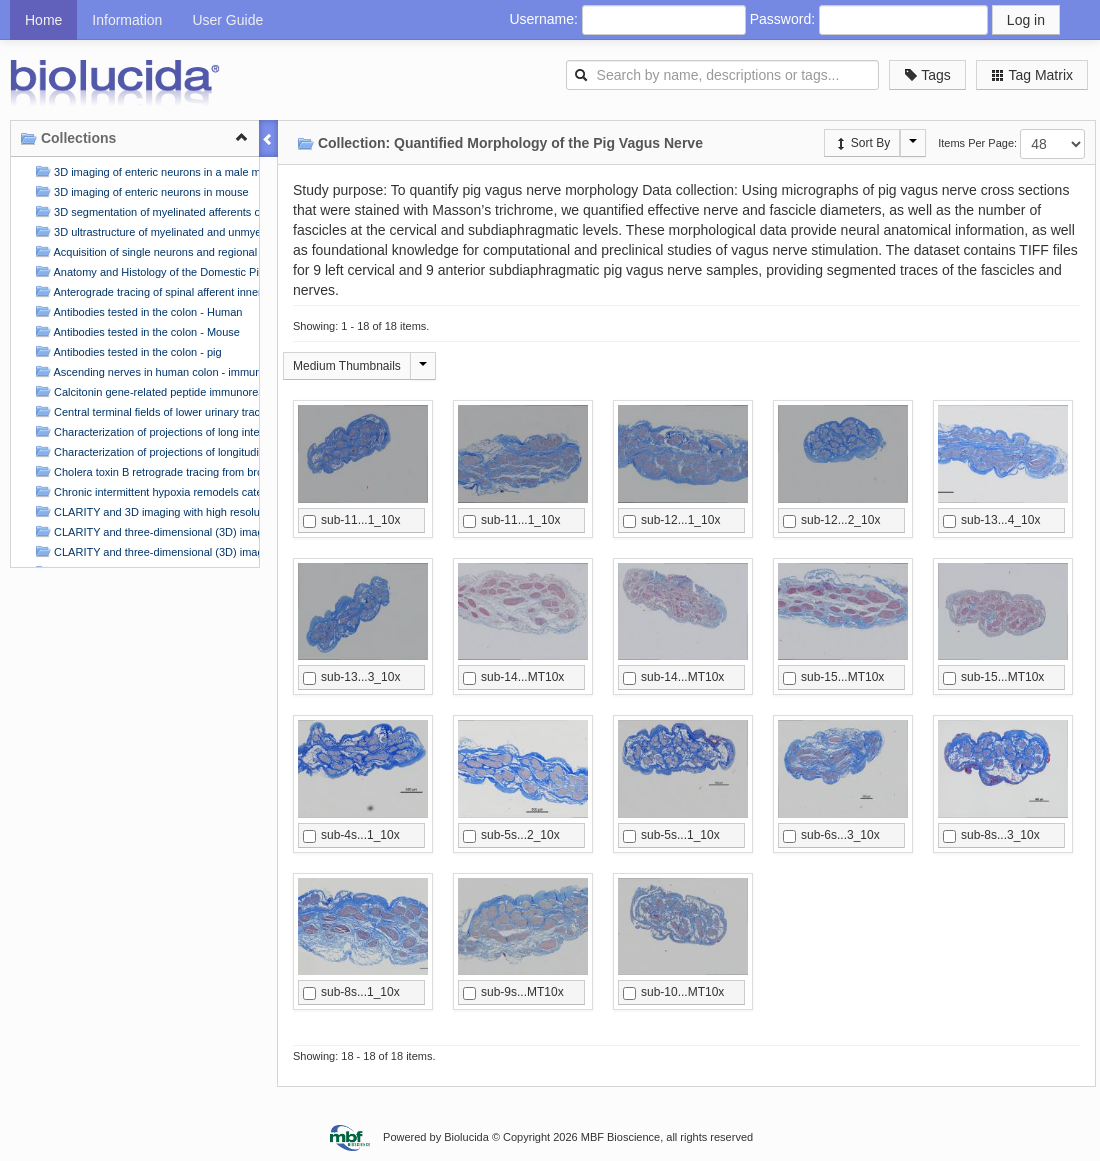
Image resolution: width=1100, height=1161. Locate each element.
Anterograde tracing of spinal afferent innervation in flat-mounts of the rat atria (145, 291)
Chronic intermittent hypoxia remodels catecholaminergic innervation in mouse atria (145, 491)
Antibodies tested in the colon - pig (126, 351)
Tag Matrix (1032, 75)
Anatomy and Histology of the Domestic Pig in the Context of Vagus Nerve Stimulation (145, 271)
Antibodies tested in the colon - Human (136, 311)
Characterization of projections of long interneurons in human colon (145, 431)
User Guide (227, 20)
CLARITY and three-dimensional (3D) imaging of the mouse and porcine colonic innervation (145, 531)
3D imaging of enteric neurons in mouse (140, 191)
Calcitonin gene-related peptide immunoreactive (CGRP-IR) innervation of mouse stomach (145, 391)
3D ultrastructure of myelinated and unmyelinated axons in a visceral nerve (145, 231)
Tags (927, 75)
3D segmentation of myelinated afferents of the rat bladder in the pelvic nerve (145, 211)
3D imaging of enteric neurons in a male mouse (145, 171)
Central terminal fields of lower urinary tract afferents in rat (145, 411)
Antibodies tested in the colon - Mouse (135, 331)
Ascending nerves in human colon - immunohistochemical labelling (145, 371)
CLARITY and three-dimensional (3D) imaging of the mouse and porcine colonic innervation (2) (145, 551)
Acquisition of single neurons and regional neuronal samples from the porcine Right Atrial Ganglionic (145, 251)
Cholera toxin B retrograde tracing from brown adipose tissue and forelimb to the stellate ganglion (145, 471)
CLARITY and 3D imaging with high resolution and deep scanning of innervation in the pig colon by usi (145, 511)
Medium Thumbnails (347, 366)
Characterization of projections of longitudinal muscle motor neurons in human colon (145, 451)
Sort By (862, 143)
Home (43, 20)
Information (127, 20)
